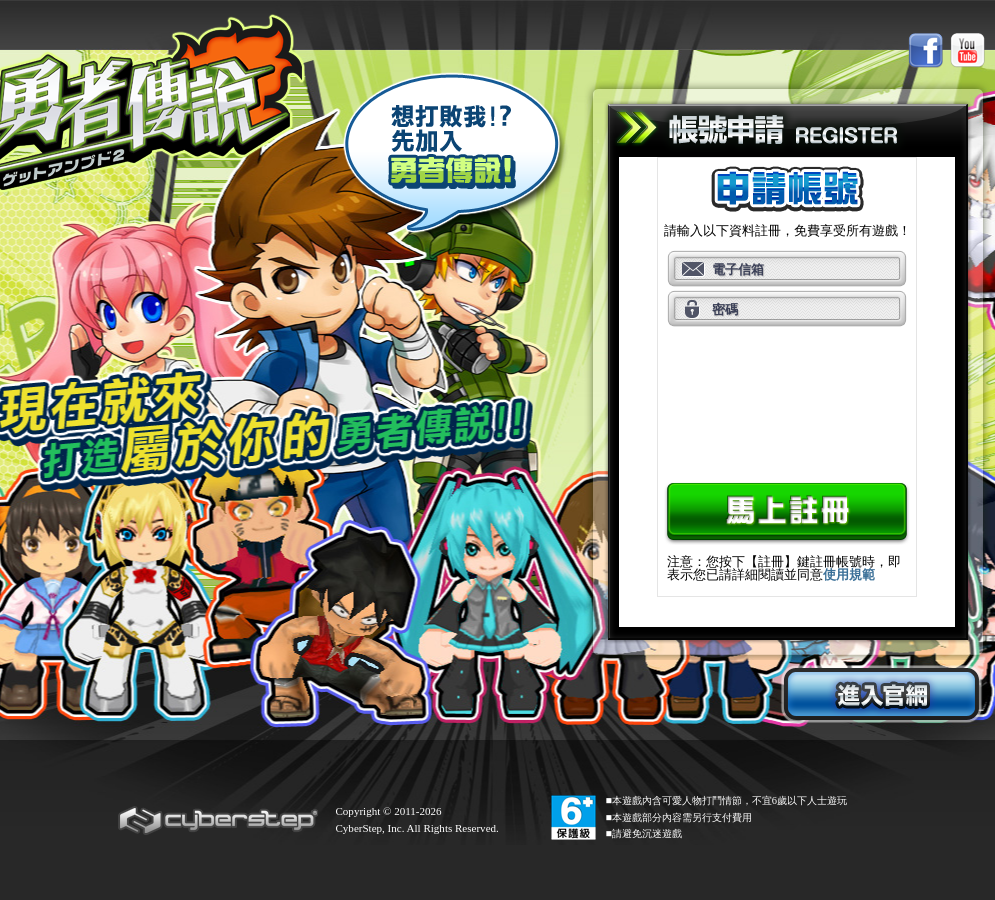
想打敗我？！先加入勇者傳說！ (455, 157)
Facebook (925, 50)
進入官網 (881, 694)
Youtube (967, 50)
